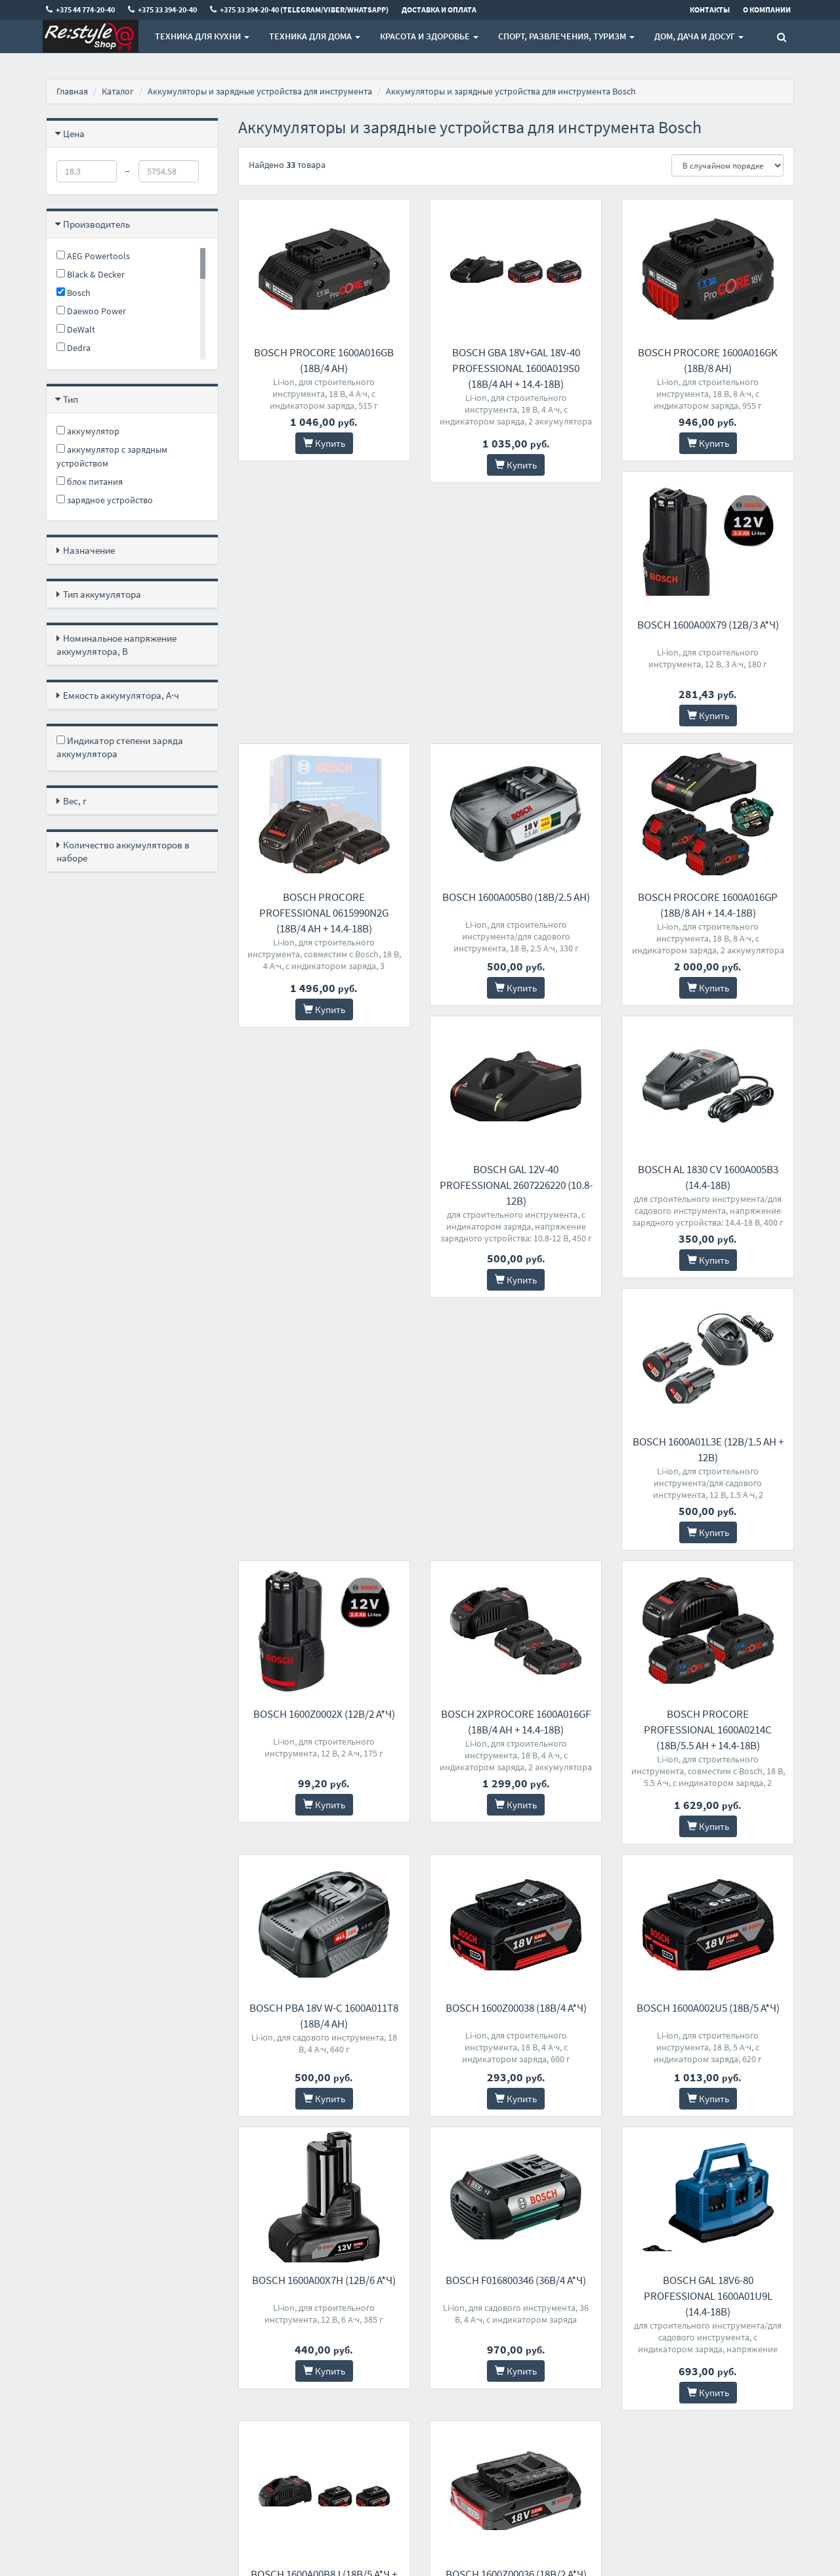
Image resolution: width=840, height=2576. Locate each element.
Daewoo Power (91, 311)
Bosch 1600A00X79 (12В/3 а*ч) (324, 646)
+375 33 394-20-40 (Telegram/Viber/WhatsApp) (415, 2373)
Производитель (96, 224)
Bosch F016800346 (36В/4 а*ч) (708, 1798)
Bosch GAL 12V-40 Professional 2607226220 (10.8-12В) (516, 956)
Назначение (89, 550)
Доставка (256, 2349)
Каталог (118, 91)
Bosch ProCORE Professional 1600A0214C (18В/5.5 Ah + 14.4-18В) (324, 1520)
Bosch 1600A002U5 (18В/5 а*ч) (324, 1798)
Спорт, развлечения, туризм (566, 36)
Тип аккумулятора (102, 594)
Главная (72, 91)
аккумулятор (87, 431)
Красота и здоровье (429, 36)
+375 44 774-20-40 (400, 2332)
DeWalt (75, 329)
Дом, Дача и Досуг (699, 36)
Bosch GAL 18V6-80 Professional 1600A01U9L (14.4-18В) (324, 2086)
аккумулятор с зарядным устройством (111, 456)
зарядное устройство (104, 500)
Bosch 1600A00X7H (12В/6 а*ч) (516, 1798)
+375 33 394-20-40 (400, 2349)
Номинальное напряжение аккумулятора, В (116, 644)
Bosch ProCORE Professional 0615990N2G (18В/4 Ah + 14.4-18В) (516, 662)
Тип (70, 399)
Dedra (73, 348)
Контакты (256, 2332)
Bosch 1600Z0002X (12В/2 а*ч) (516, 1232)
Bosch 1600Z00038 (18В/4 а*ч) (707, 1504)
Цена (74, 133)
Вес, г (75, 801)
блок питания (89, 482)
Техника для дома (314, 36)
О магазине (259, 2366)
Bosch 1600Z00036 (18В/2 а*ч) (707, 2071)
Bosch (73, 293)
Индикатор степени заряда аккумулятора (119, 747)
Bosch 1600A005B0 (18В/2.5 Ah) (708, 646)
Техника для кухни (202, 36)
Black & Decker (90, 274)
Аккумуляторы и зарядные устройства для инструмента (260, 91)
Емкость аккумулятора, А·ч (121, 695)
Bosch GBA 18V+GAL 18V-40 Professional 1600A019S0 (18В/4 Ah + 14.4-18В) (516, 368)
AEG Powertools (93, 256)
